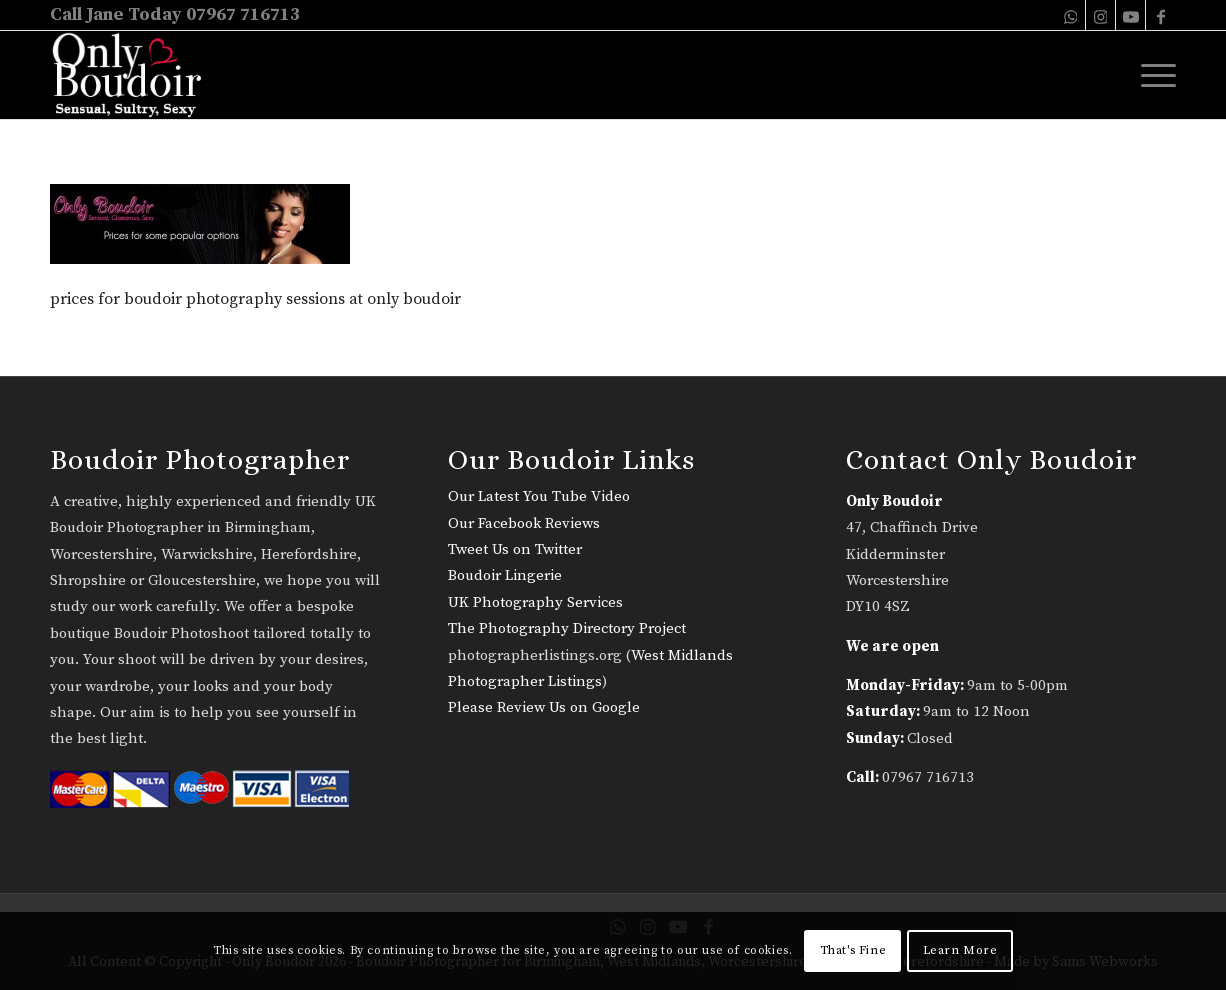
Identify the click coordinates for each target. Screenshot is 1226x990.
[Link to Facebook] (1161, 15)
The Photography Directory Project (567, 628)
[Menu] (1152, 75)
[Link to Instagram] (1100, 15)
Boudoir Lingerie (505, 575)
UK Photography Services (535, 602)
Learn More (960, 950)
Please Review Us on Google (544, 707)
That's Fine (853, 950)
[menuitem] (1152, 75)
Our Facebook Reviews (524, 523)
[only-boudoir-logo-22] (135, 75)
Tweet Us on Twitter (515, 549)
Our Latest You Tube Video (539, 496)
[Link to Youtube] (1130, 15)
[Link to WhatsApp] (1070, 15)
